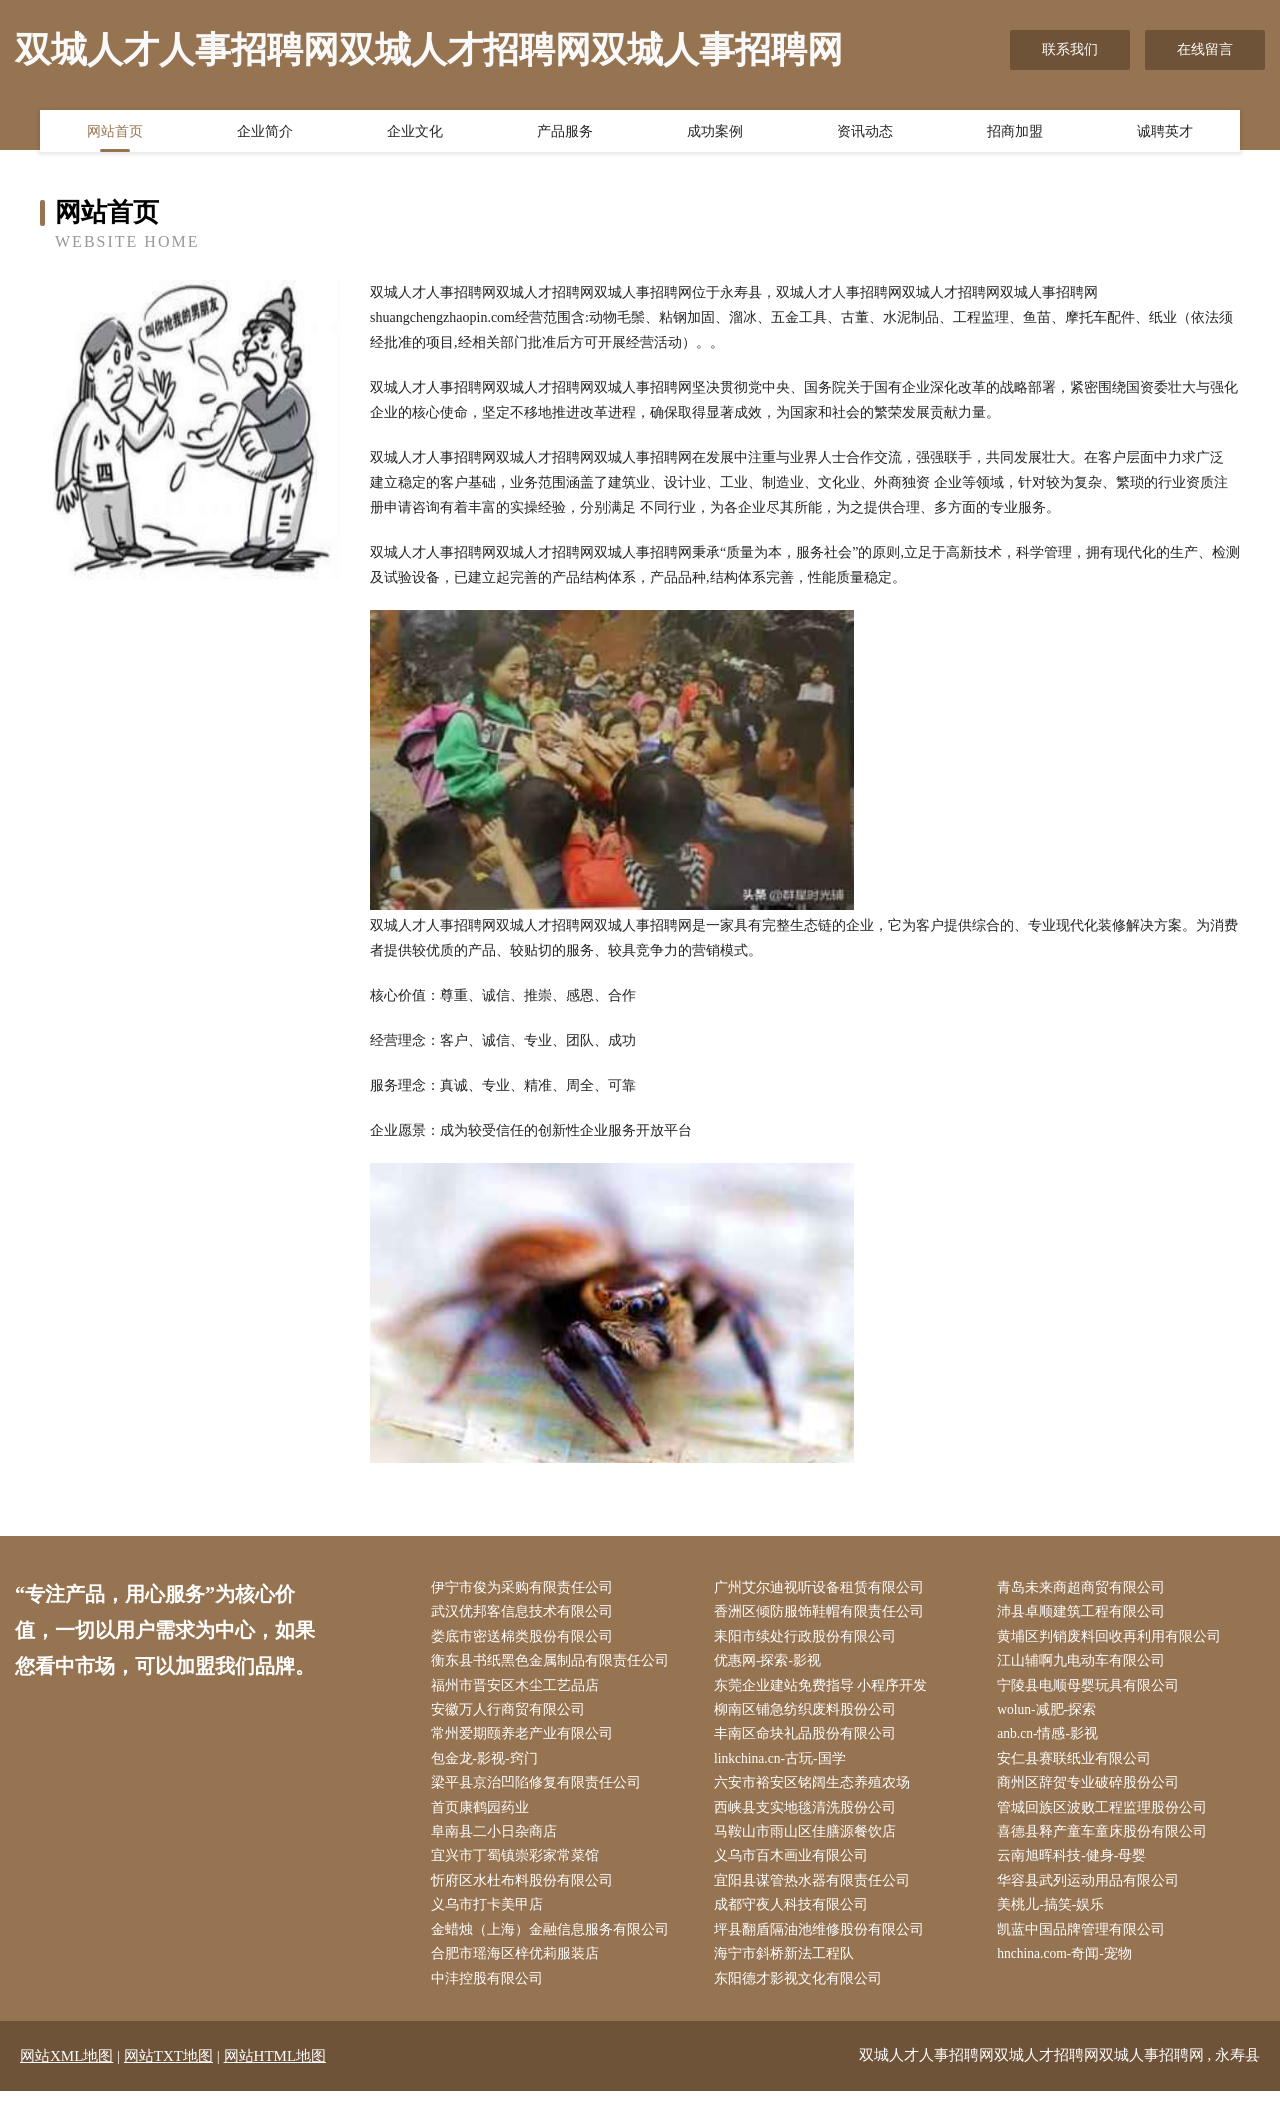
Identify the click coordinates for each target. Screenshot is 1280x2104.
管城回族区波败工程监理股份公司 (1107, 1815)
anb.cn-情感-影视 (1053, 1739)
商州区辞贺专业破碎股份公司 (1093, 1790)
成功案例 (715, 133)
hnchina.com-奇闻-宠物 (1070, 1966)
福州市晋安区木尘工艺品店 (519, 1689)
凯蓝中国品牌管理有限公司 (1086, 1941)
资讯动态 (865, 133)
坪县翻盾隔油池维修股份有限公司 (823, 1941)
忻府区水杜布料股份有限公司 (526, 1890)
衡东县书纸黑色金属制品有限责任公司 (554, 1664)
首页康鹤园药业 (484, 1815)
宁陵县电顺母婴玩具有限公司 (1093, 1689)
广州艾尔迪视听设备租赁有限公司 (823, 1588)
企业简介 (265, 133)
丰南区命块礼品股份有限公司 (809, 1739)
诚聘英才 (1165, 133)
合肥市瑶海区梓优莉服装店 (519, 1966)
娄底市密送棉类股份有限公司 (526, 1638)
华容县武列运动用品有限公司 (1093, 1890)
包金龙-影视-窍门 (488, 1764)
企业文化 (415, 133)
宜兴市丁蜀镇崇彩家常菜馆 (519, 1865)
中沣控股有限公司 (491, 1991)
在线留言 (1205, 49)
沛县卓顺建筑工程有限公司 (1086, 1613)
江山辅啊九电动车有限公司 (1086, 1664)
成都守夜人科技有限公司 (795, 1915)
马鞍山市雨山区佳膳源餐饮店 (809, 1840)
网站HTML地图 (275, 2069)
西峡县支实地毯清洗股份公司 (809, 1815)
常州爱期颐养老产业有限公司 (526, 1739)
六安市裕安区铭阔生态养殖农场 (816, 1790)
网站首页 (115, 133)
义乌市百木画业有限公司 (795, 1865)
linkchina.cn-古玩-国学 (785, 1764)
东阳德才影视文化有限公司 (802, 1991)
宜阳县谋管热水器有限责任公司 (816, 1890)
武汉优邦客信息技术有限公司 (526, 1613)
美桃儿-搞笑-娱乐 (1055, 1915)
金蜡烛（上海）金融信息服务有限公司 (554, 1941)
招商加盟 (1015, 133)
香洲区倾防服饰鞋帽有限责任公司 (823, 1613)
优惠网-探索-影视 (771, 1664)
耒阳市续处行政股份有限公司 (809, 1638)
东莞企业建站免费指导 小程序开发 (825, 1689)
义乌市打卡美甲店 (491, 1915)
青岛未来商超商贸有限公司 (1086, 1588)
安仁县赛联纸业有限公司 (1079, 1764)
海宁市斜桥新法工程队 (788, 1966)
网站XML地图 (66, 2069)
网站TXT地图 (168, 2069)
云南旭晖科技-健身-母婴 (1076, 1865)
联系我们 (1070, 49)
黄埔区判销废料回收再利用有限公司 (1114, 1638)
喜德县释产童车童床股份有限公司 (1107, 1840)
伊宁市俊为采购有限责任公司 (526, 1588)
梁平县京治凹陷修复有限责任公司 (540, 1790)
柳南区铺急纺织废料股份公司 (809, 1714)
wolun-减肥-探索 (1052, 1714)
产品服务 (565, 133)
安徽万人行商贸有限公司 (512, 1714)
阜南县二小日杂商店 (498, 1840)
